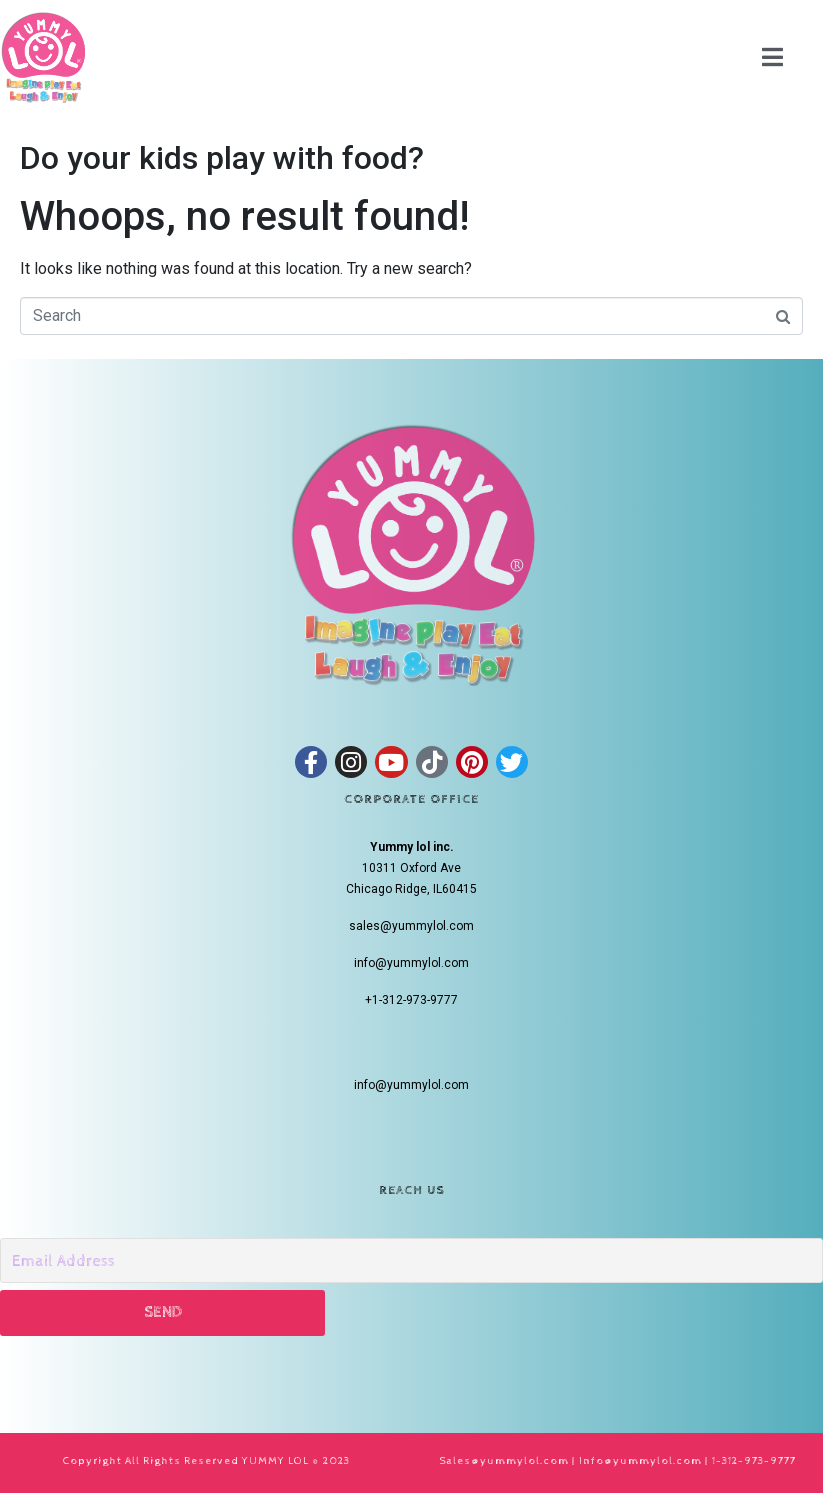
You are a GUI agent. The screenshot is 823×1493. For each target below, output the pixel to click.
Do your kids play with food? (222, 158)
